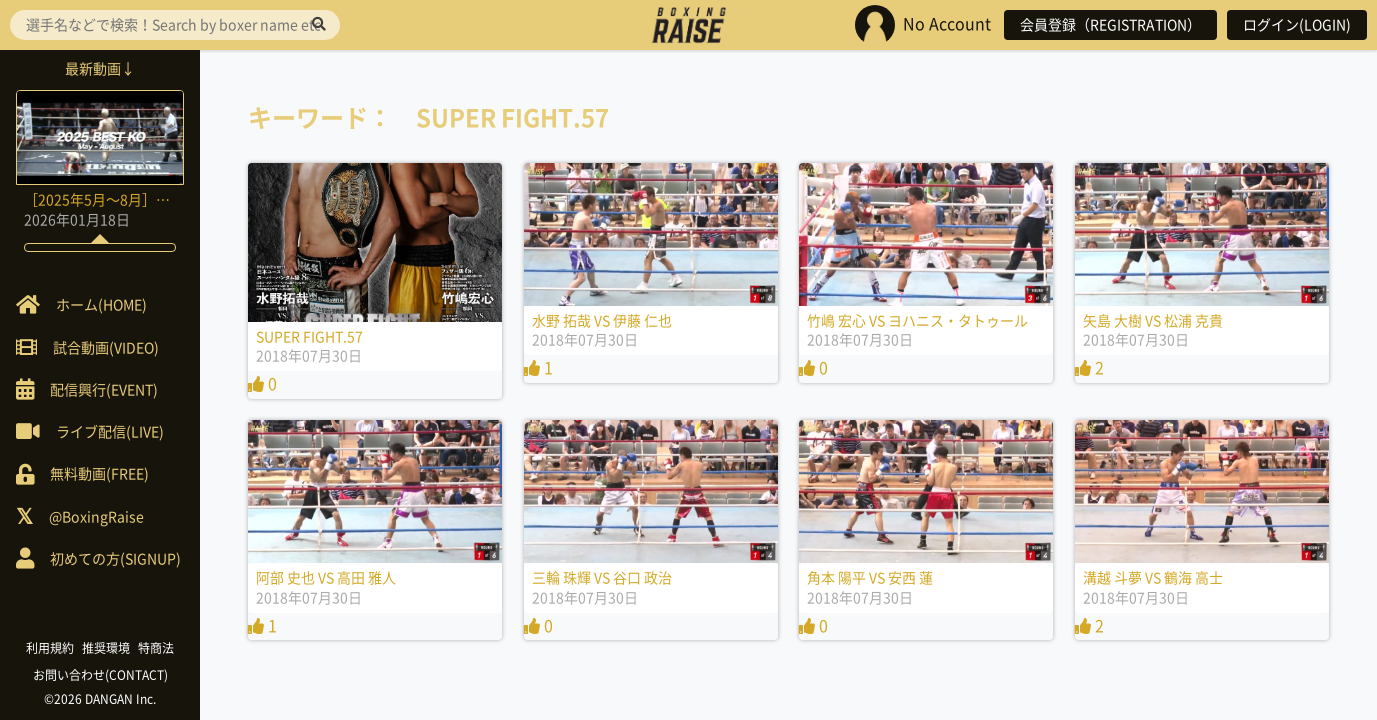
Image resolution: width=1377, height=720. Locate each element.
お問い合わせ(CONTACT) (100, 675)
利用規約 (50, 648)
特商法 (156, 648)
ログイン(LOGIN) (1297, 25)
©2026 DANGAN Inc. (100, 699)
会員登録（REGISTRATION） (1110, 25)
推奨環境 (106, 648)
